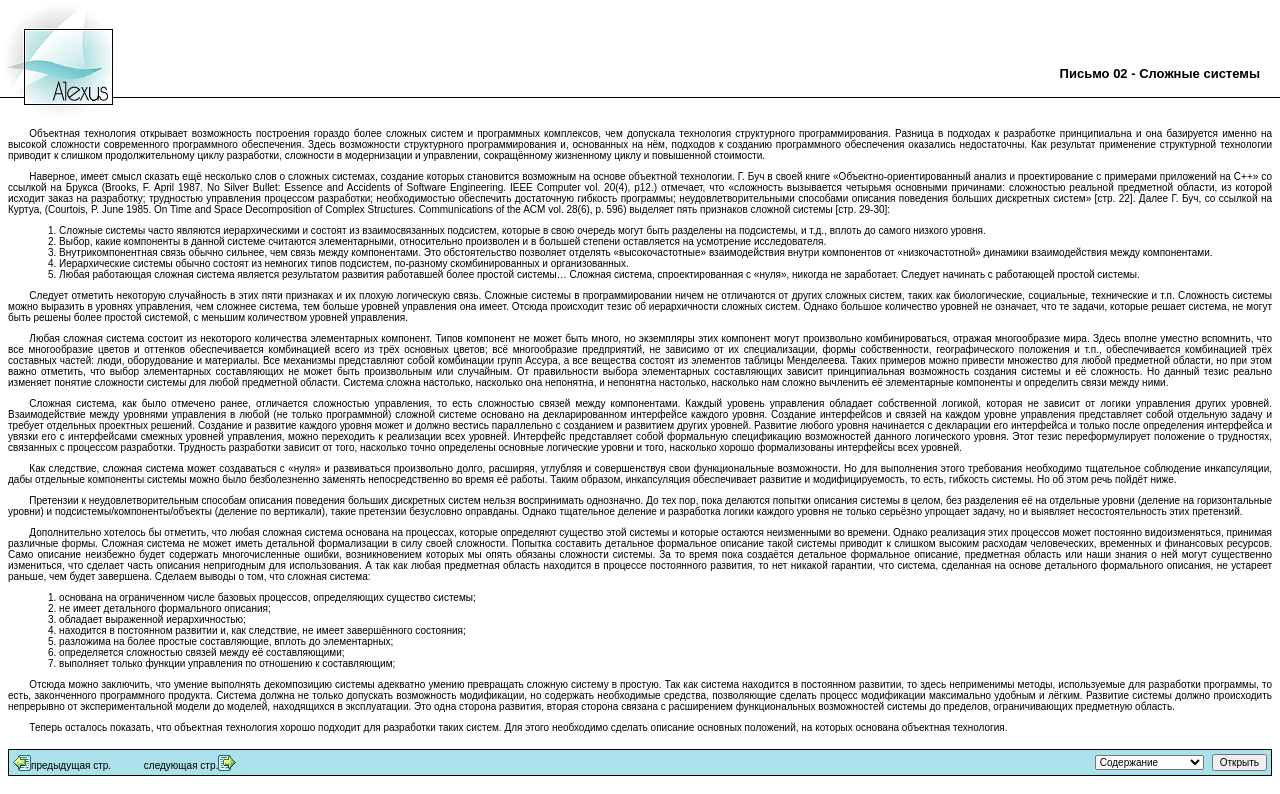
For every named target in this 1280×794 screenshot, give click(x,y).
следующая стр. (181, 765)
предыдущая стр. (71, 765)
